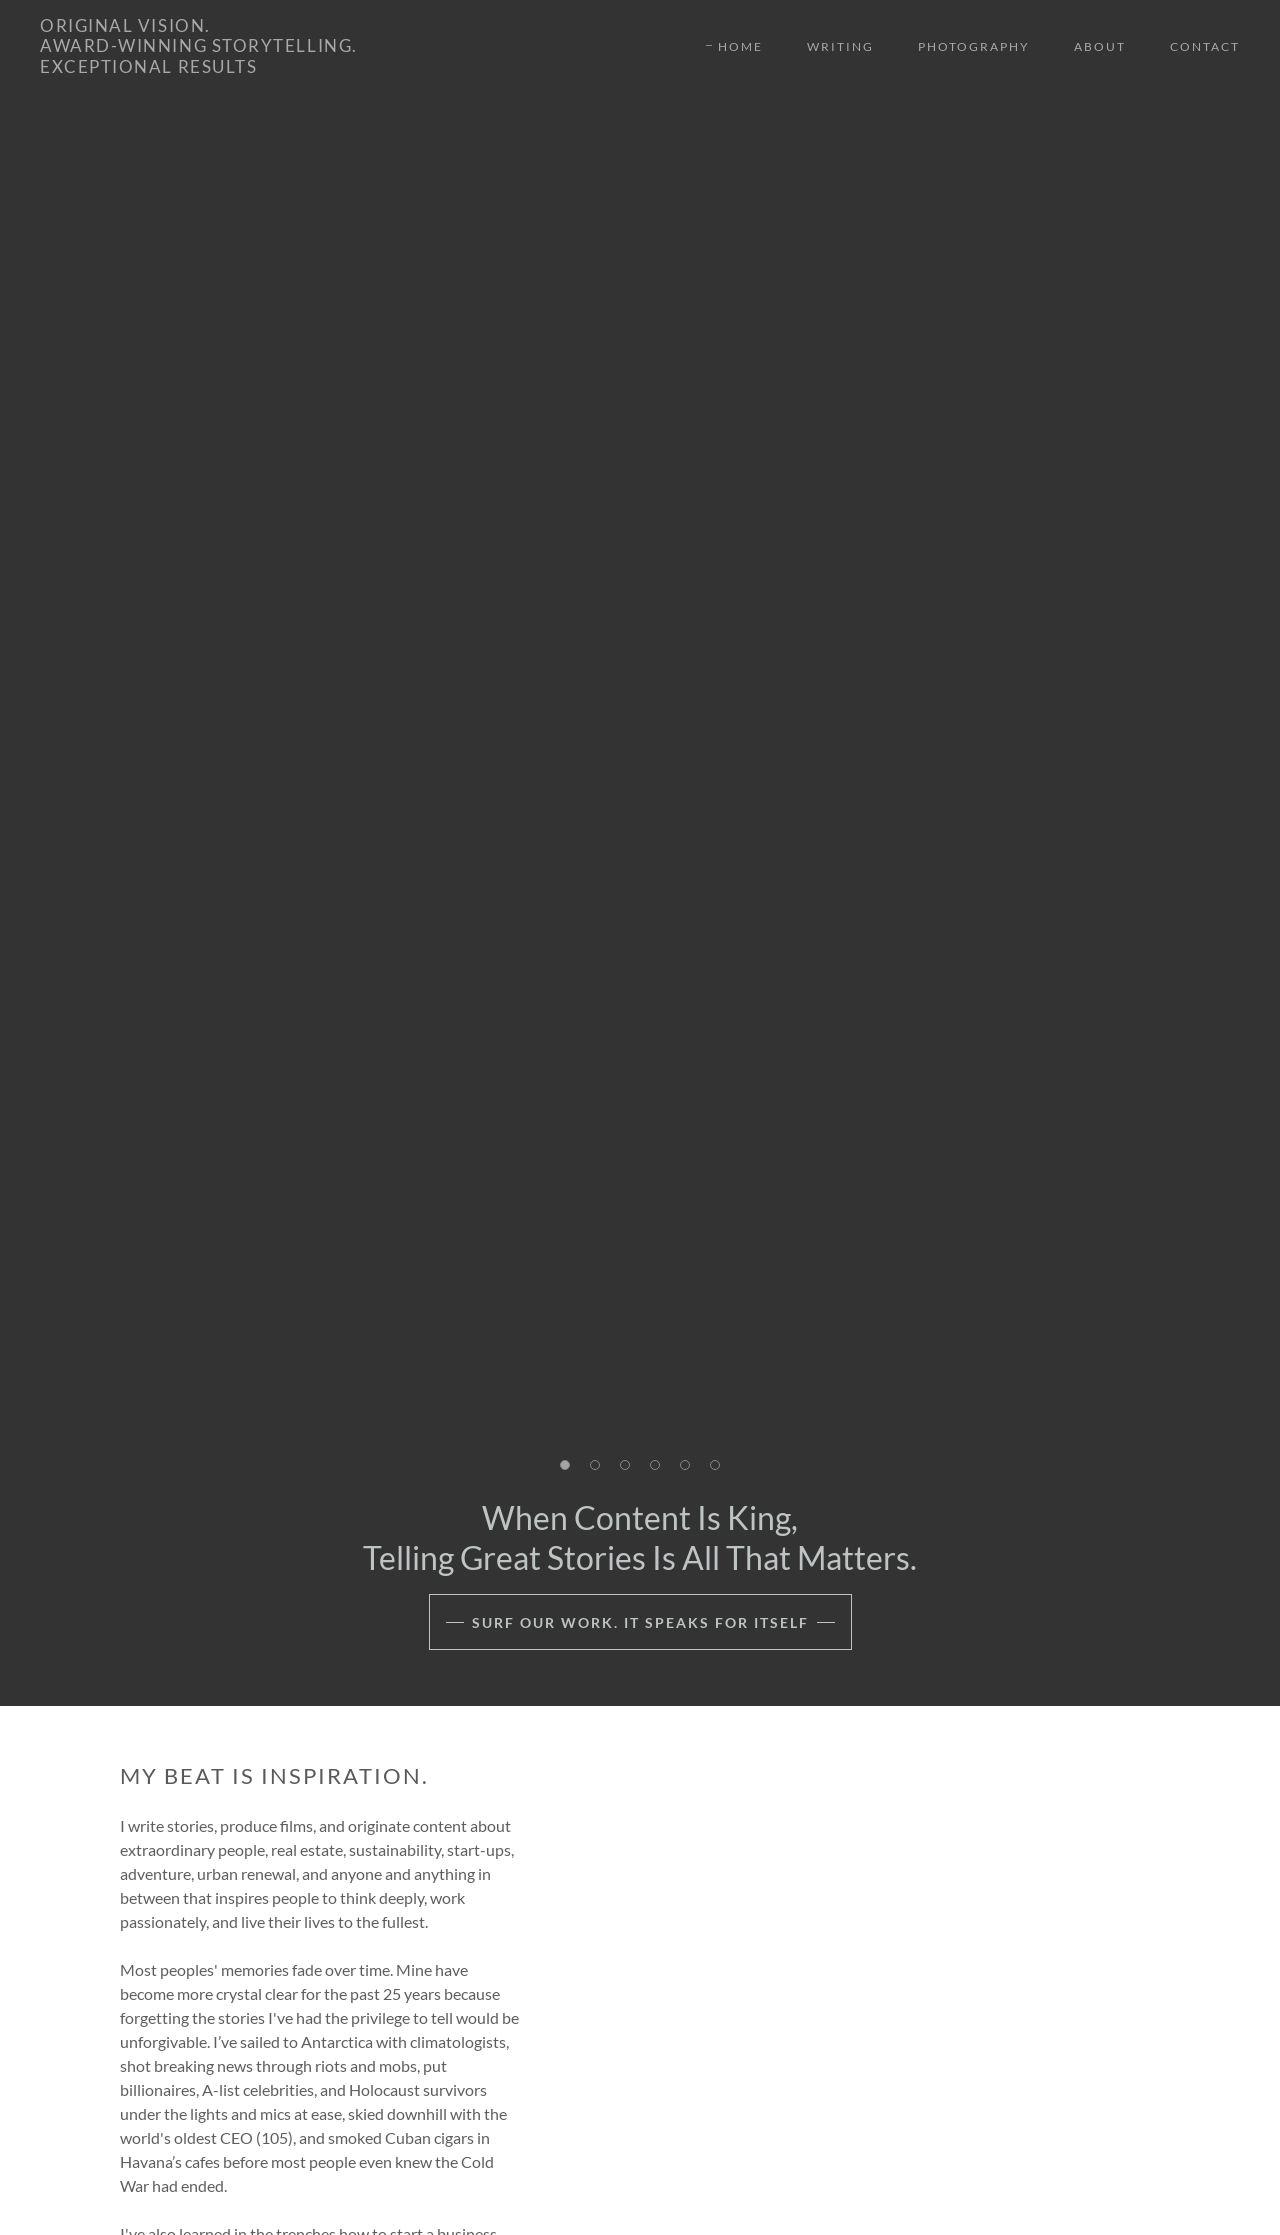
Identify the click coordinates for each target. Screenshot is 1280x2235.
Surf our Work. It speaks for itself (640, 1622)
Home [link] (740, 46)
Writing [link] (840, 46)
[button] (565, 1465)
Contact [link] (1205, 46)
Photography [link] (974, 46)
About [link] (1100, 46)
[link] (199, 66)
